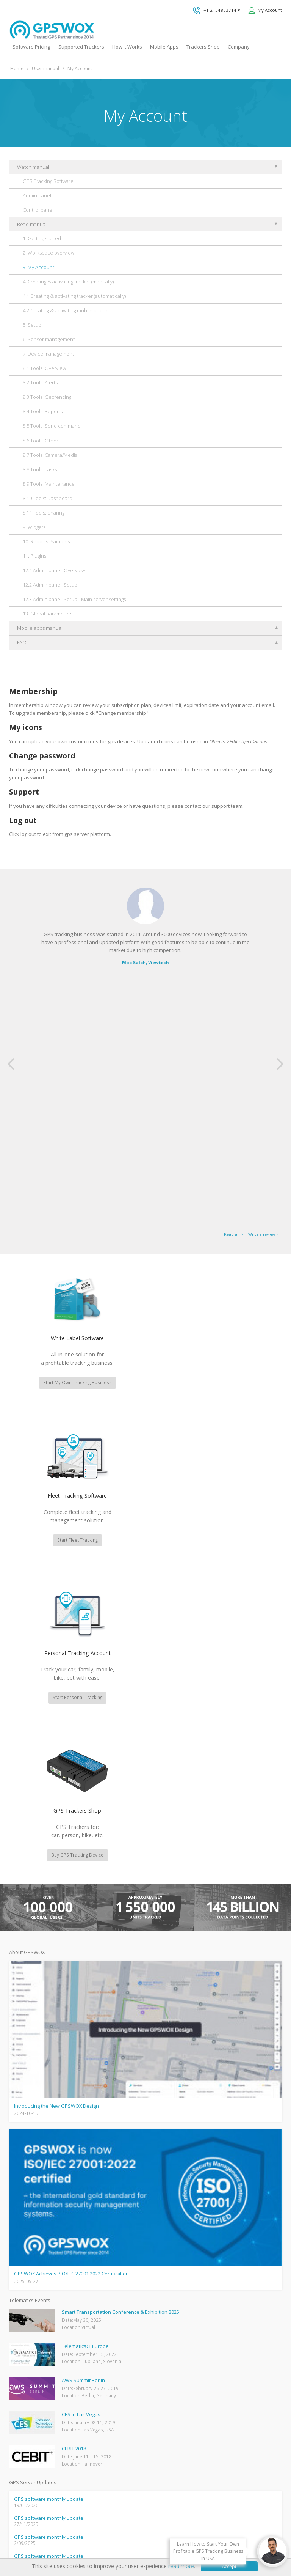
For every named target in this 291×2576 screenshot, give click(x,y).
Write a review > (263, 984)
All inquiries (195, 2354)
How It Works (127, 46)
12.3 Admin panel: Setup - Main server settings (74, 599)
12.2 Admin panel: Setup (50, 584)
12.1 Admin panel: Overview (54, 570)
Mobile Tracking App (29, 2371)
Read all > (233, 984)
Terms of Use (121, 2534)
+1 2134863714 (216, 10)
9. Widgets (34, 527)
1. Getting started (42, 238)
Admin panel (37, 195)
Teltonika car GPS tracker (33, 2451)
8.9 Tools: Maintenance (49, 483)
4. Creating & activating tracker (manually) (68, 281)
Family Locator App (28, 2383)
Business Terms (202, 2534)
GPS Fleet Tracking (27, 2406)
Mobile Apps (164, 46)
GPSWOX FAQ (23, 2360)
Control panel (38, 209)
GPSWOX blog (22, 2349)
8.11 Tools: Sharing (43, 512)
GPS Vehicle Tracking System (36, 2394)
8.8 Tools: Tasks (40, 469)
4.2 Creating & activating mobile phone (66, 310)
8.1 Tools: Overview (44, 368)
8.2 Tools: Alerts (40, 382)
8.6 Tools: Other (40, 440)
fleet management (71, 2130)
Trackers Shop (203, 46)
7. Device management (48, 353)
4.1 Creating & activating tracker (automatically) (74, 296)
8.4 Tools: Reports (43, 411)
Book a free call (171, 2382)
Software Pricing (31, 46)
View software (209, 2220)
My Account (270, 10)
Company (239, 46)
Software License (160, 2534)
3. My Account (38, 267)
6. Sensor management (49, 339)
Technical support (179, 2326)
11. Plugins (34, 555)
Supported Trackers (81, 46)
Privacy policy (86, 2534)
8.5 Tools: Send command (52, 425)
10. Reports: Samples (46, 541)
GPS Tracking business (31, 2417)
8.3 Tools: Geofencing (47, 396)
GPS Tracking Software (48, 181)
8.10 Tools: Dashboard (47, 498)
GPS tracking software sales (195, 2298)
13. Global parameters (47, 613)
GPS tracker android (28, 2428)
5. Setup (32, 324)
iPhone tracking (24, 2440)
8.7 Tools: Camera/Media (50, 455)
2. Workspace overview (48, 252)
